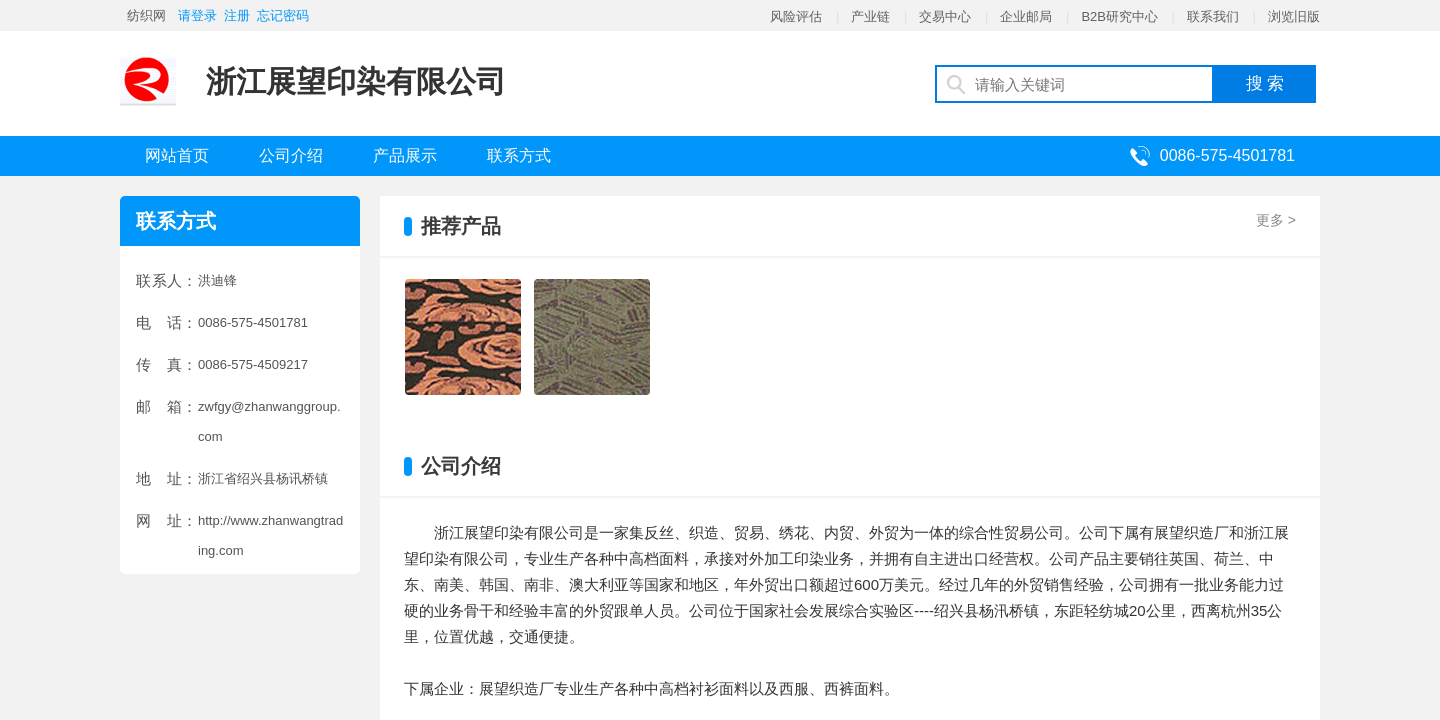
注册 (237, 15)
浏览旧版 (1294, 16)
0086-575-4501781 (1227, 155)
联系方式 (519, 155)
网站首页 (177, 155)
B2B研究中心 (1119, 16)
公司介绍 (291, 155)
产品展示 (405, 155)
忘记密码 (283, 15)
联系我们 (1213, 16)
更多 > (1276, 220)
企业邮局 (1026, 16)
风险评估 (796, 16)
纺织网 (146, 15)
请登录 (197, 15)
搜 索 (1265, 83)
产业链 (870, 16)
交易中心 (945, 16)
